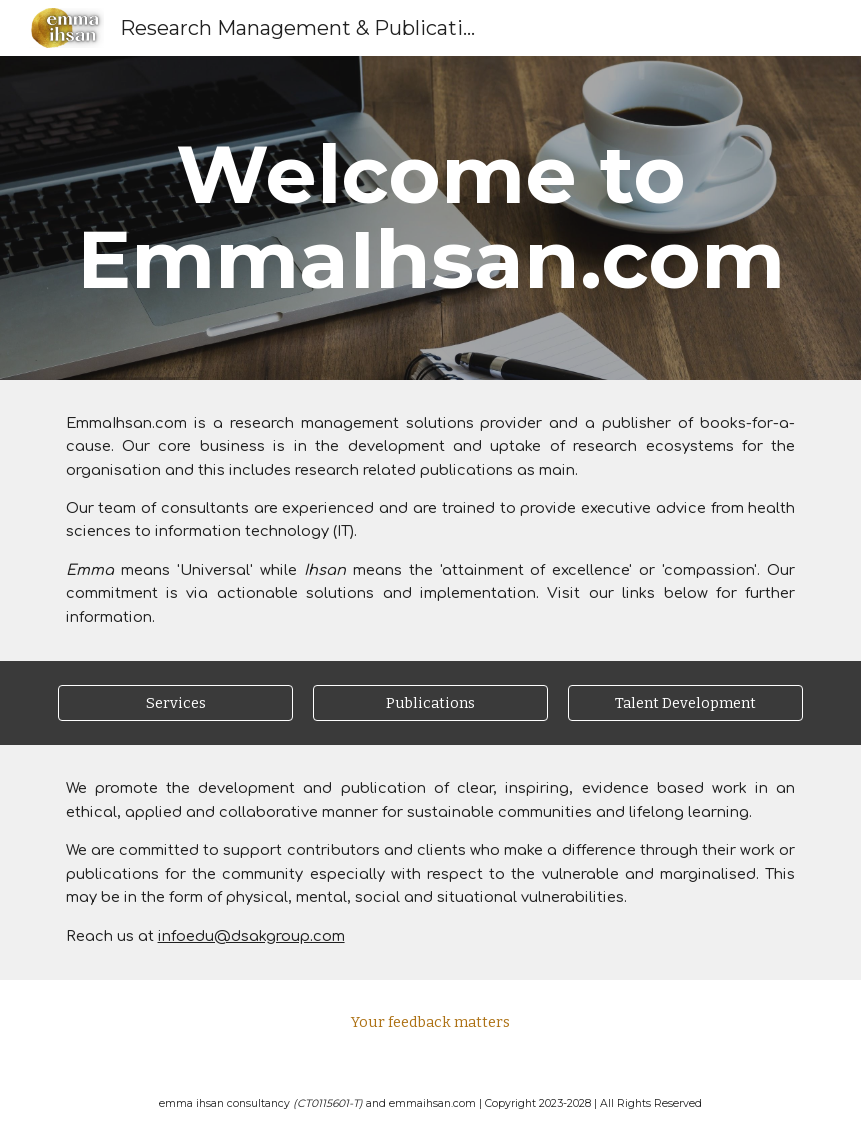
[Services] (176, 703)
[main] (431, 218)
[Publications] (431, 703)
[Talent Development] (686, 703)
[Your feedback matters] (431, 1022)
